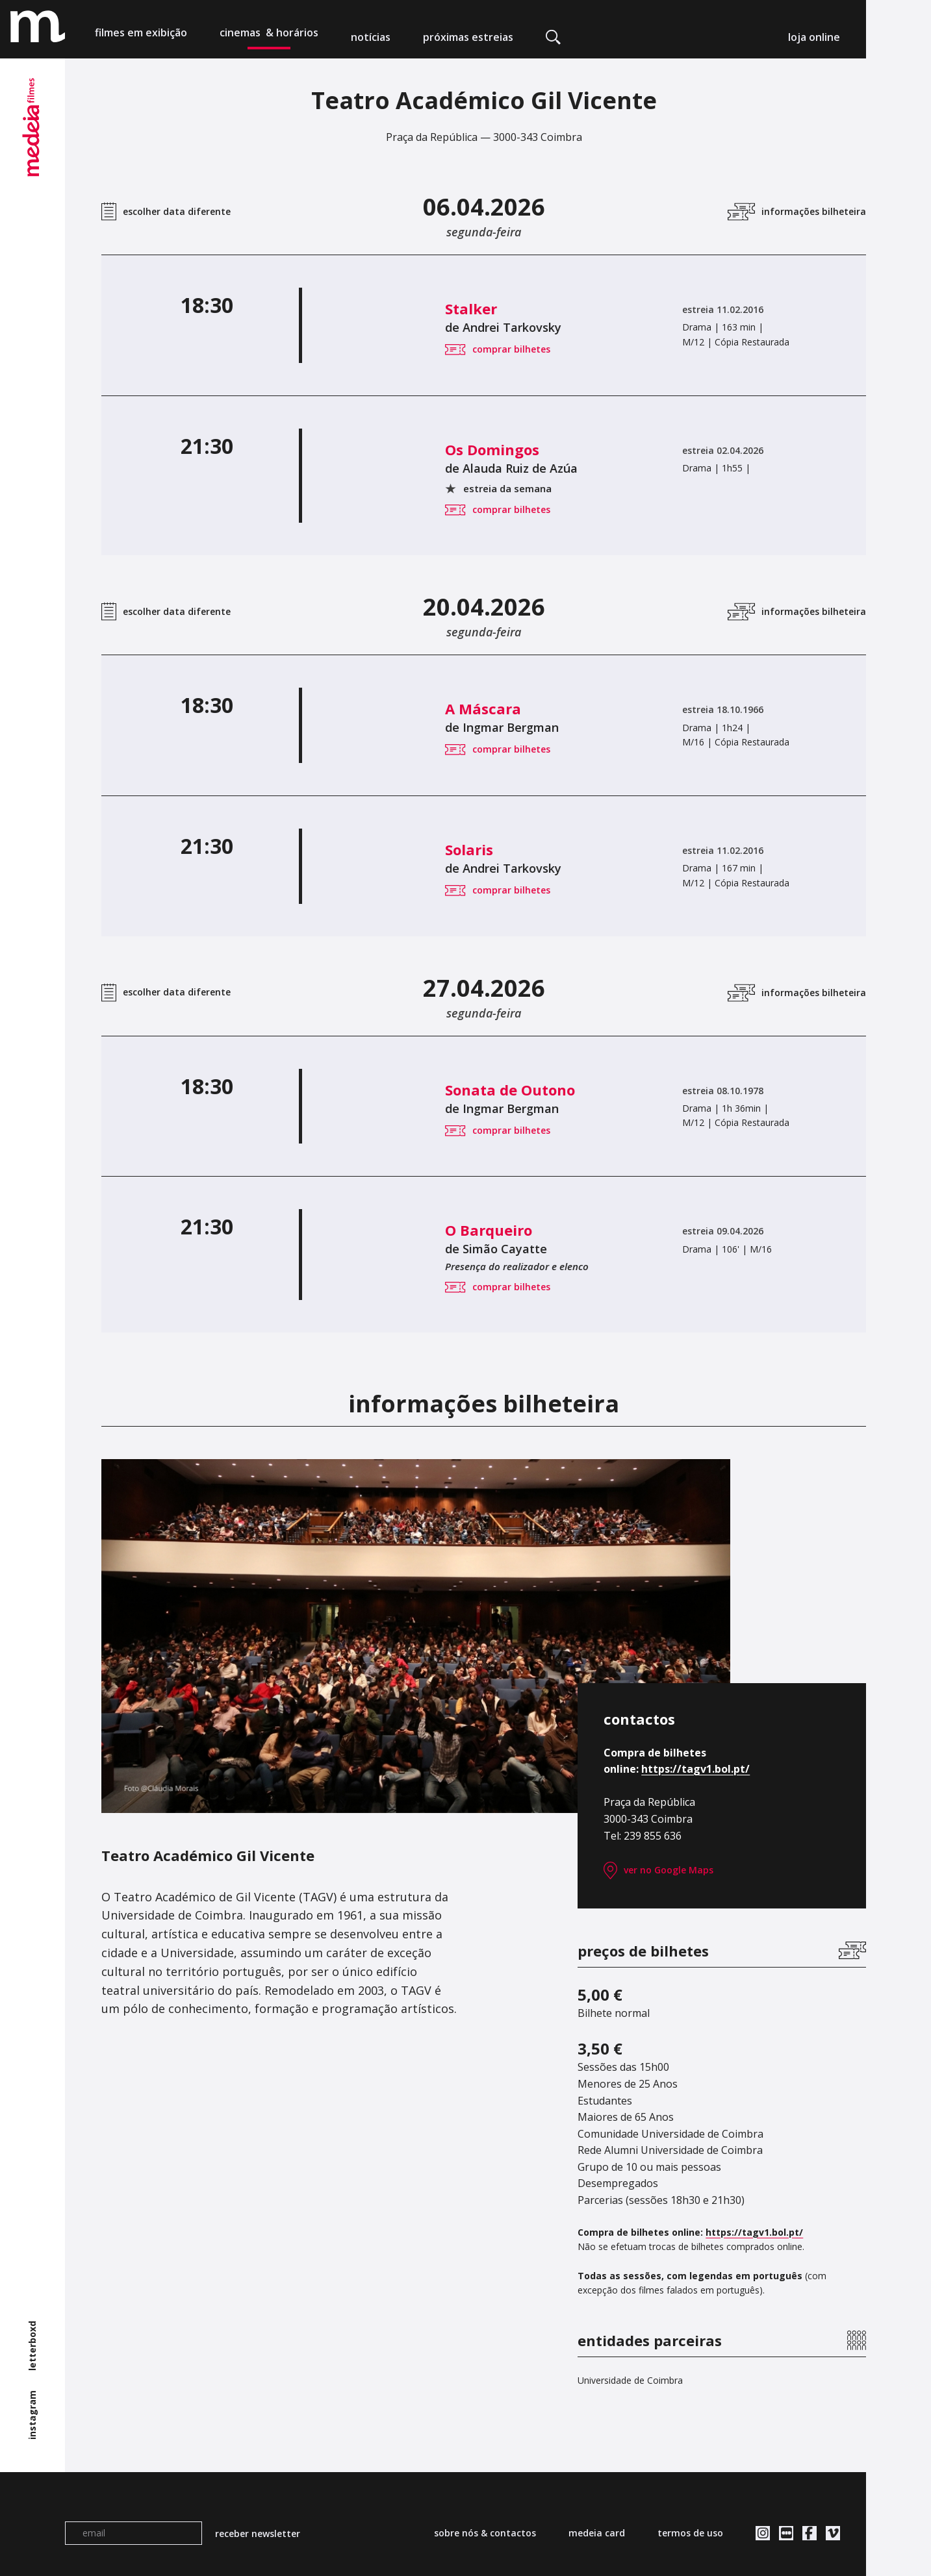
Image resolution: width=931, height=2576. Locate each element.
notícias (370, 37)
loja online (814, 37)
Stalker (354, 308)
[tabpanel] (415, 1636)
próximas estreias (468, 37)
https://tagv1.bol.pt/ (695, 1769)
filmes (141, 37)
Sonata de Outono (393, 1089)
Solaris (352, 849)
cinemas (269, 37)
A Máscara (366, 708)
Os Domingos (375, 449)
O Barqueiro (371, 1230)
